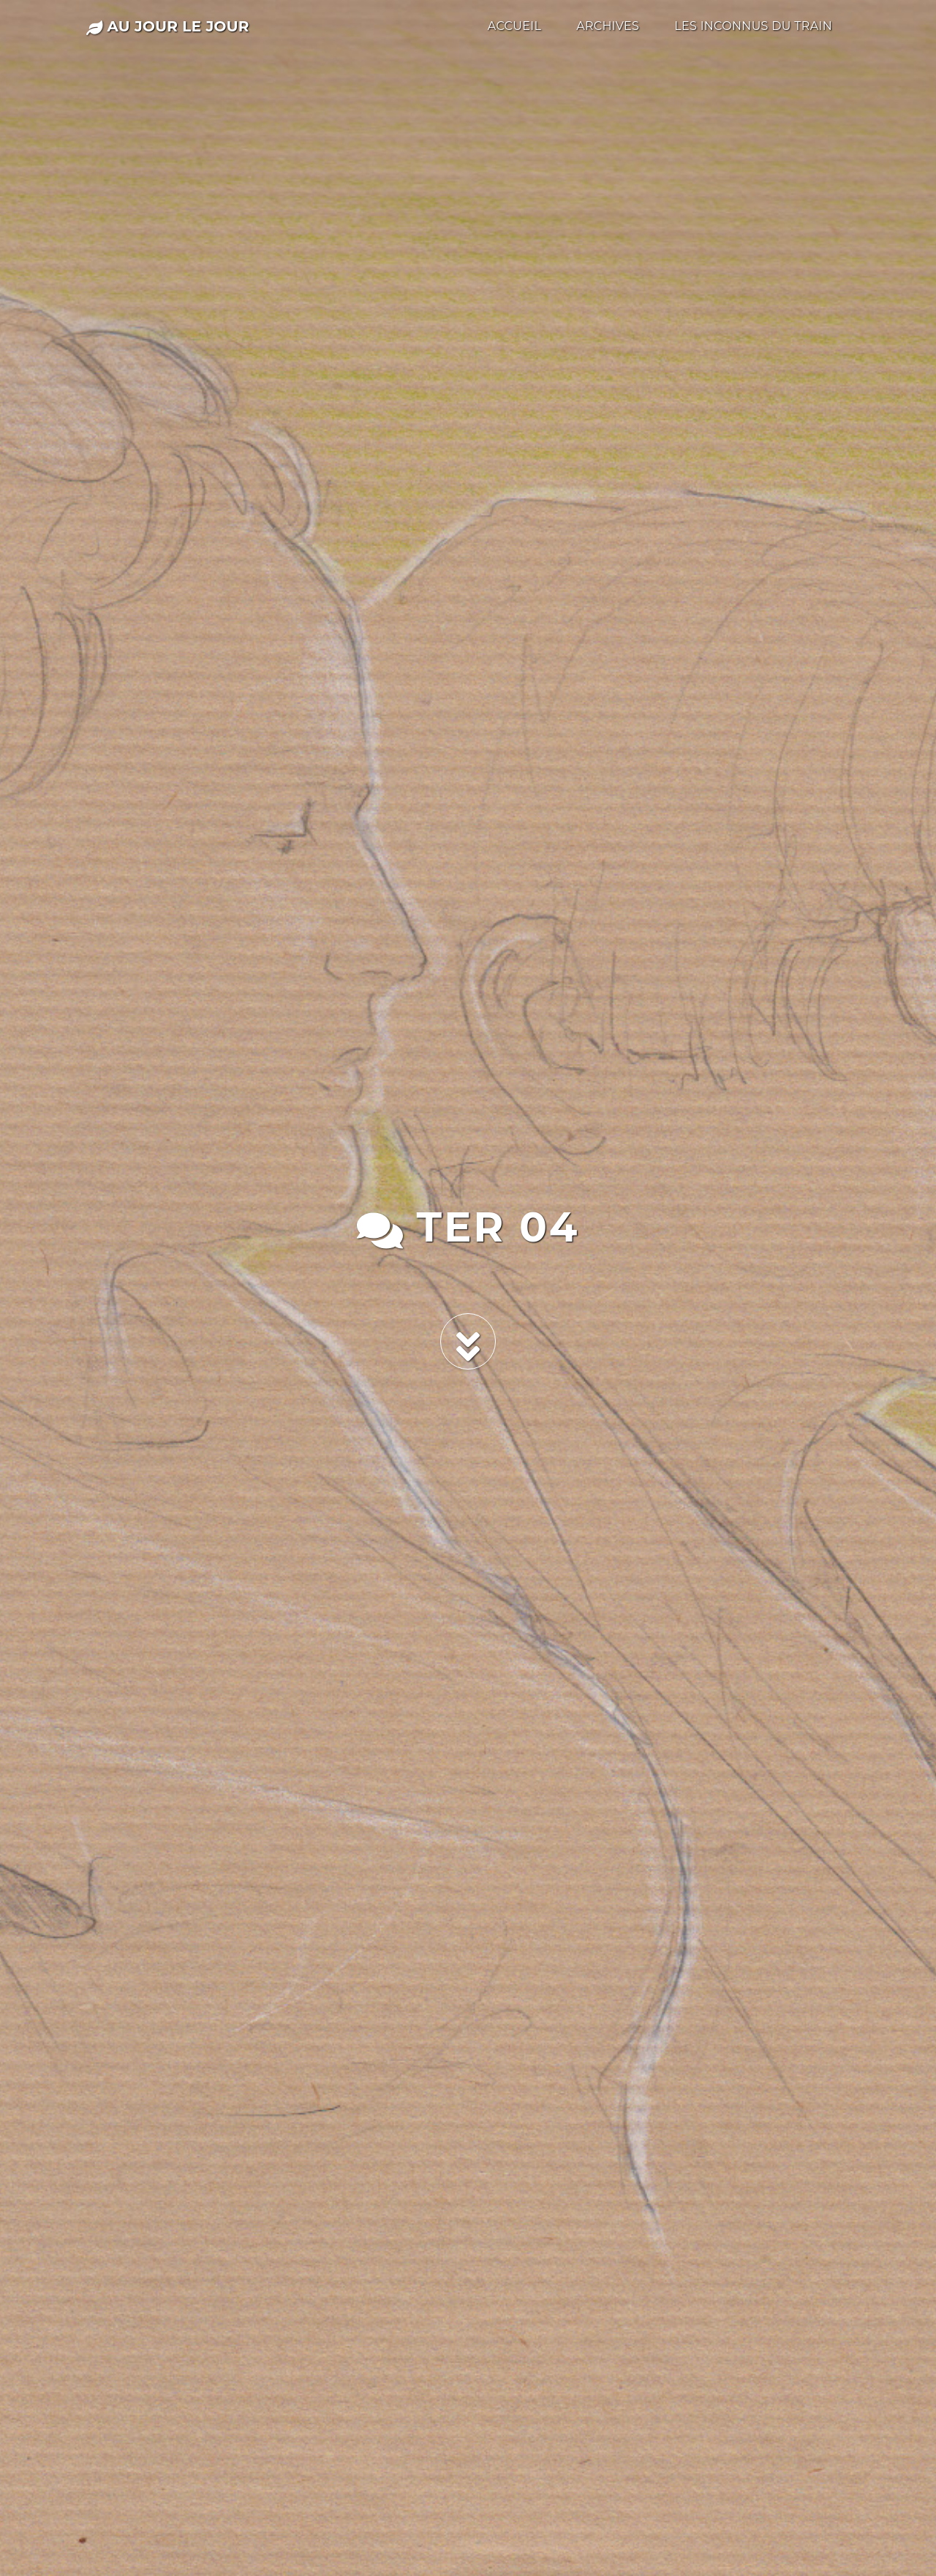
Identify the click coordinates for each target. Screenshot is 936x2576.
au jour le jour (167, 26)
